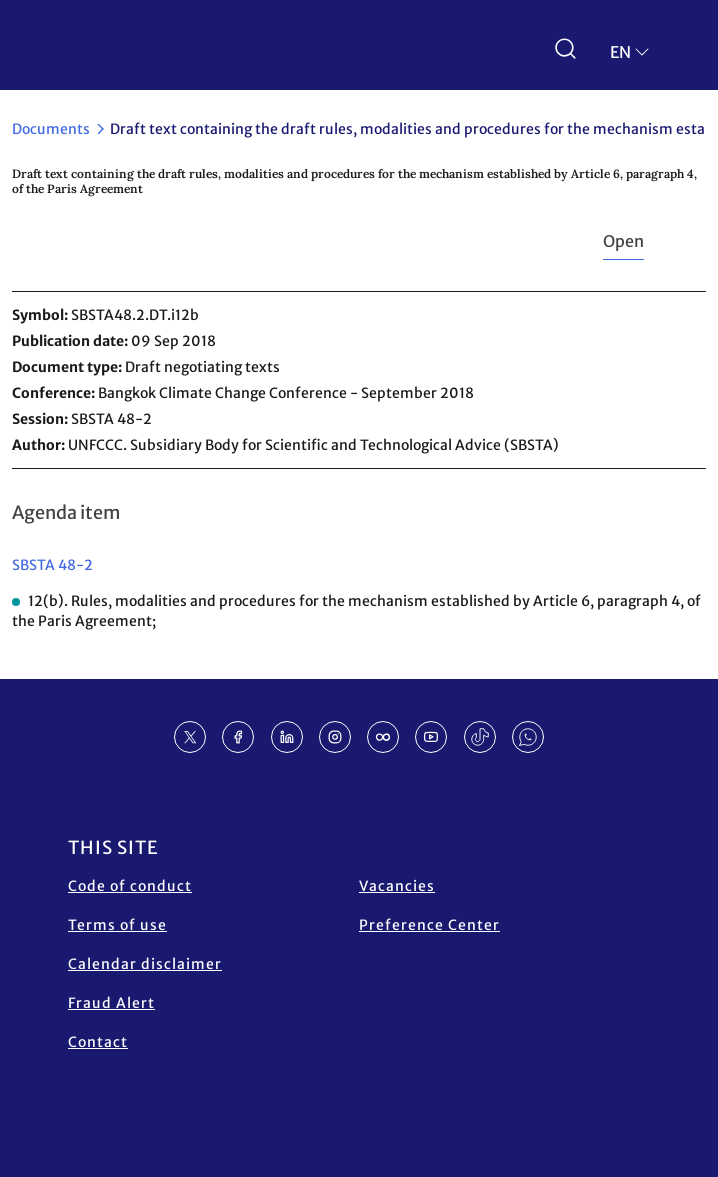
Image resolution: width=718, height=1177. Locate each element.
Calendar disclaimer (145, 964)
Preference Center (429, 925)
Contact (98, 1042)
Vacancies (397, 886)
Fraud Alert (111, 1003)
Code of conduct (130, 886)
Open (623, 241)
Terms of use (117, 925)
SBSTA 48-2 (52, 565)
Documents (51, 129)
